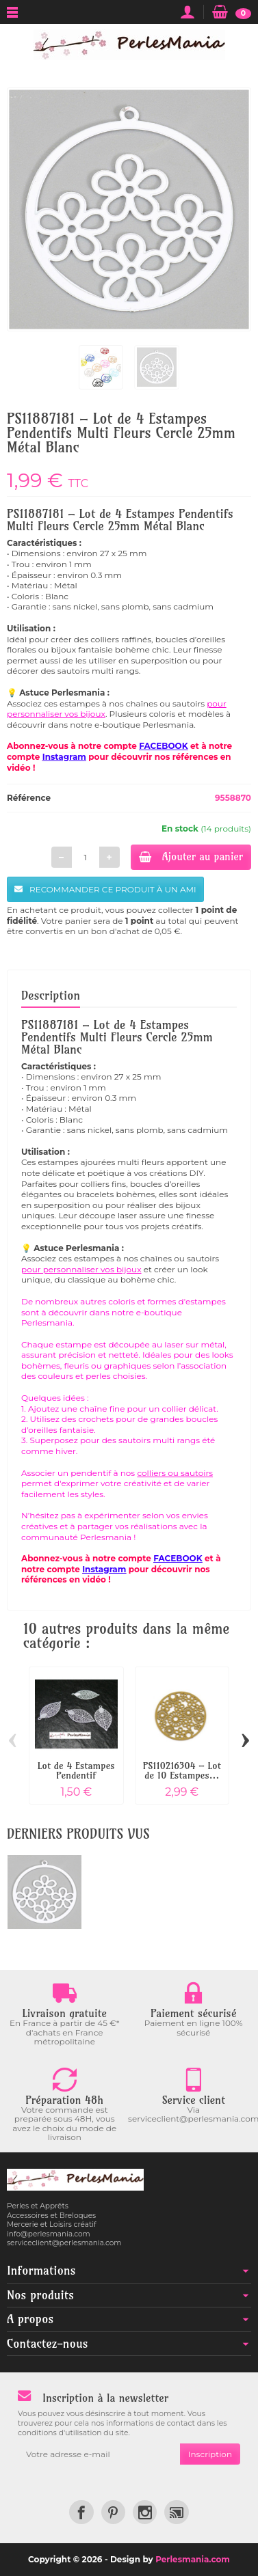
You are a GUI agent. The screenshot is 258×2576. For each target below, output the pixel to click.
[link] (81, 2512)
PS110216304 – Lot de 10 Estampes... (182, 1770)
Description (50, 995)
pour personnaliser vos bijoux (81, 1269)
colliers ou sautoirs (175, 1473)
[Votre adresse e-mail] (99, 2454)
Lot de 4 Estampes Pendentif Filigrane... (76, 1775)
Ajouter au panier (191, 856)
